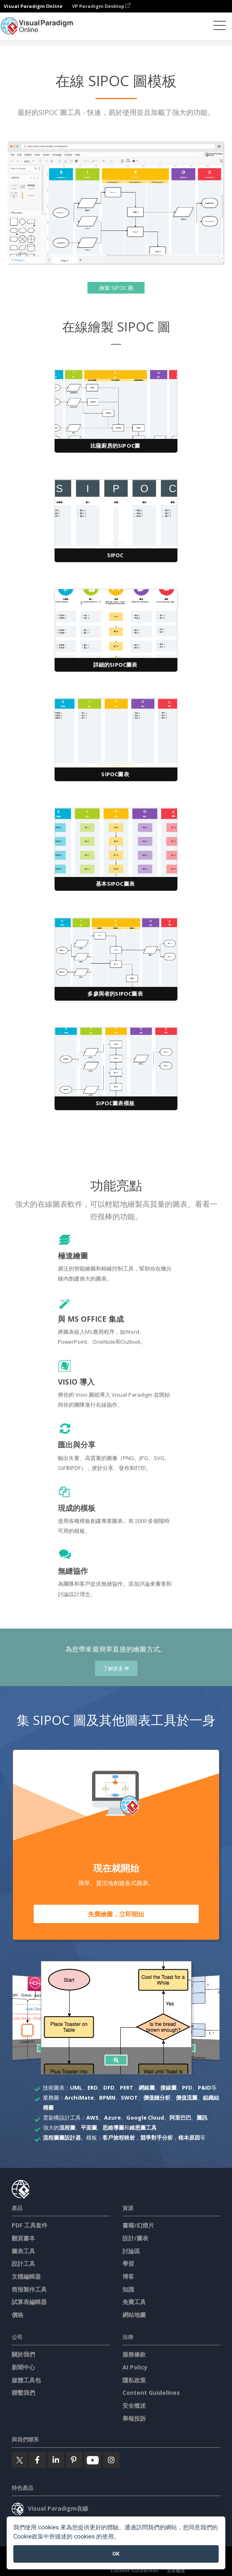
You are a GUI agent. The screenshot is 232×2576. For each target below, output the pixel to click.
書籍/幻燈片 (138, 2225)
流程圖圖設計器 (62, 2137)
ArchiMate (79, 2097)
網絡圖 (147, 2087)
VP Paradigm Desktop (101, 6)
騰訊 (202, 2117)
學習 (128, 2263)
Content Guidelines (151, 2393)
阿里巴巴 (180, 2117)
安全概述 (134, 2405)
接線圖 (168, 2087)
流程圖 (67, 2127)
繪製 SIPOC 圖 (116, 287)
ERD (92, 2087)
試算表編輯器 (29, 2302)
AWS (92, 2117)
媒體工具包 (26, 2380)
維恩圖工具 (143, 2127)
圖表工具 (23, 2251)
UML (76, 2087)
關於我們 (23, 2354)
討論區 (131, 2251)
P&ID (204, 2087)
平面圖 (89, 2127)
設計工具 (23, 2263)
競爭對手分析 (156, 2137)
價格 (17, 2315)
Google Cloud (145, 2117)
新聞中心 (23, 2367)
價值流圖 (186, 2097)
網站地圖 (134, 2315)
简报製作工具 (29, 2289)
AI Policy (134, 2367)
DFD (109, 2087)
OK (116, 2554)
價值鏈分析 (156, 2097)
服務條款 (134, 2354)
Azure (112, 2117)
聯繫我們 (23, 2393)
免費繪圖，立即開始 (116, 1914)
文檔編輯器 (26, 2276)
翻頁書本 (23, 2238)
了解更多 (116, 1668)
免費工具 (134, 2302)
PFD (187, 2087)
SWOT (129, 2097)
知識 (128, 2289)
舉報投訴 (134, 2418)
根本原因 (189, 2137)
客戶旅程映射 (118, 2137)
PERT (126, 2087)
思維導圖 (113, 2127)
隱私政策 (134, 2380)
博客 (128, 2276)
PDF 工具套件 (29, 2225)
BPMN (107, 2097)
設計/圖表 (135, 2238)
